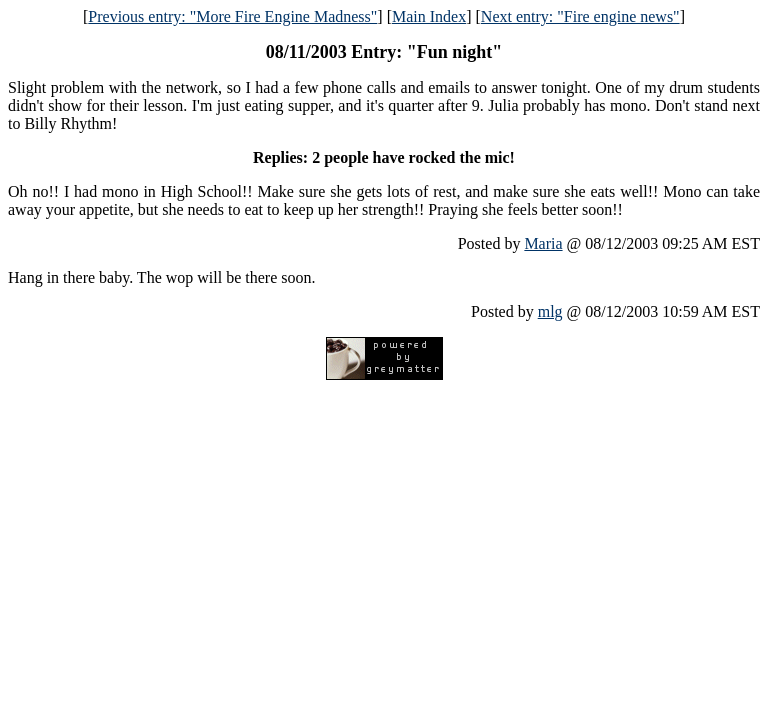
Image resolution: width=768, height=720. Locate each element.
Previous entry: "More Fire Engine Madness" (232, 16)
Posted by (491, 243)
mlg (550, 311)
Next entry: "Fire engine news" (580, 16)
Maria (543, 243)
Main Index (429, 16)
